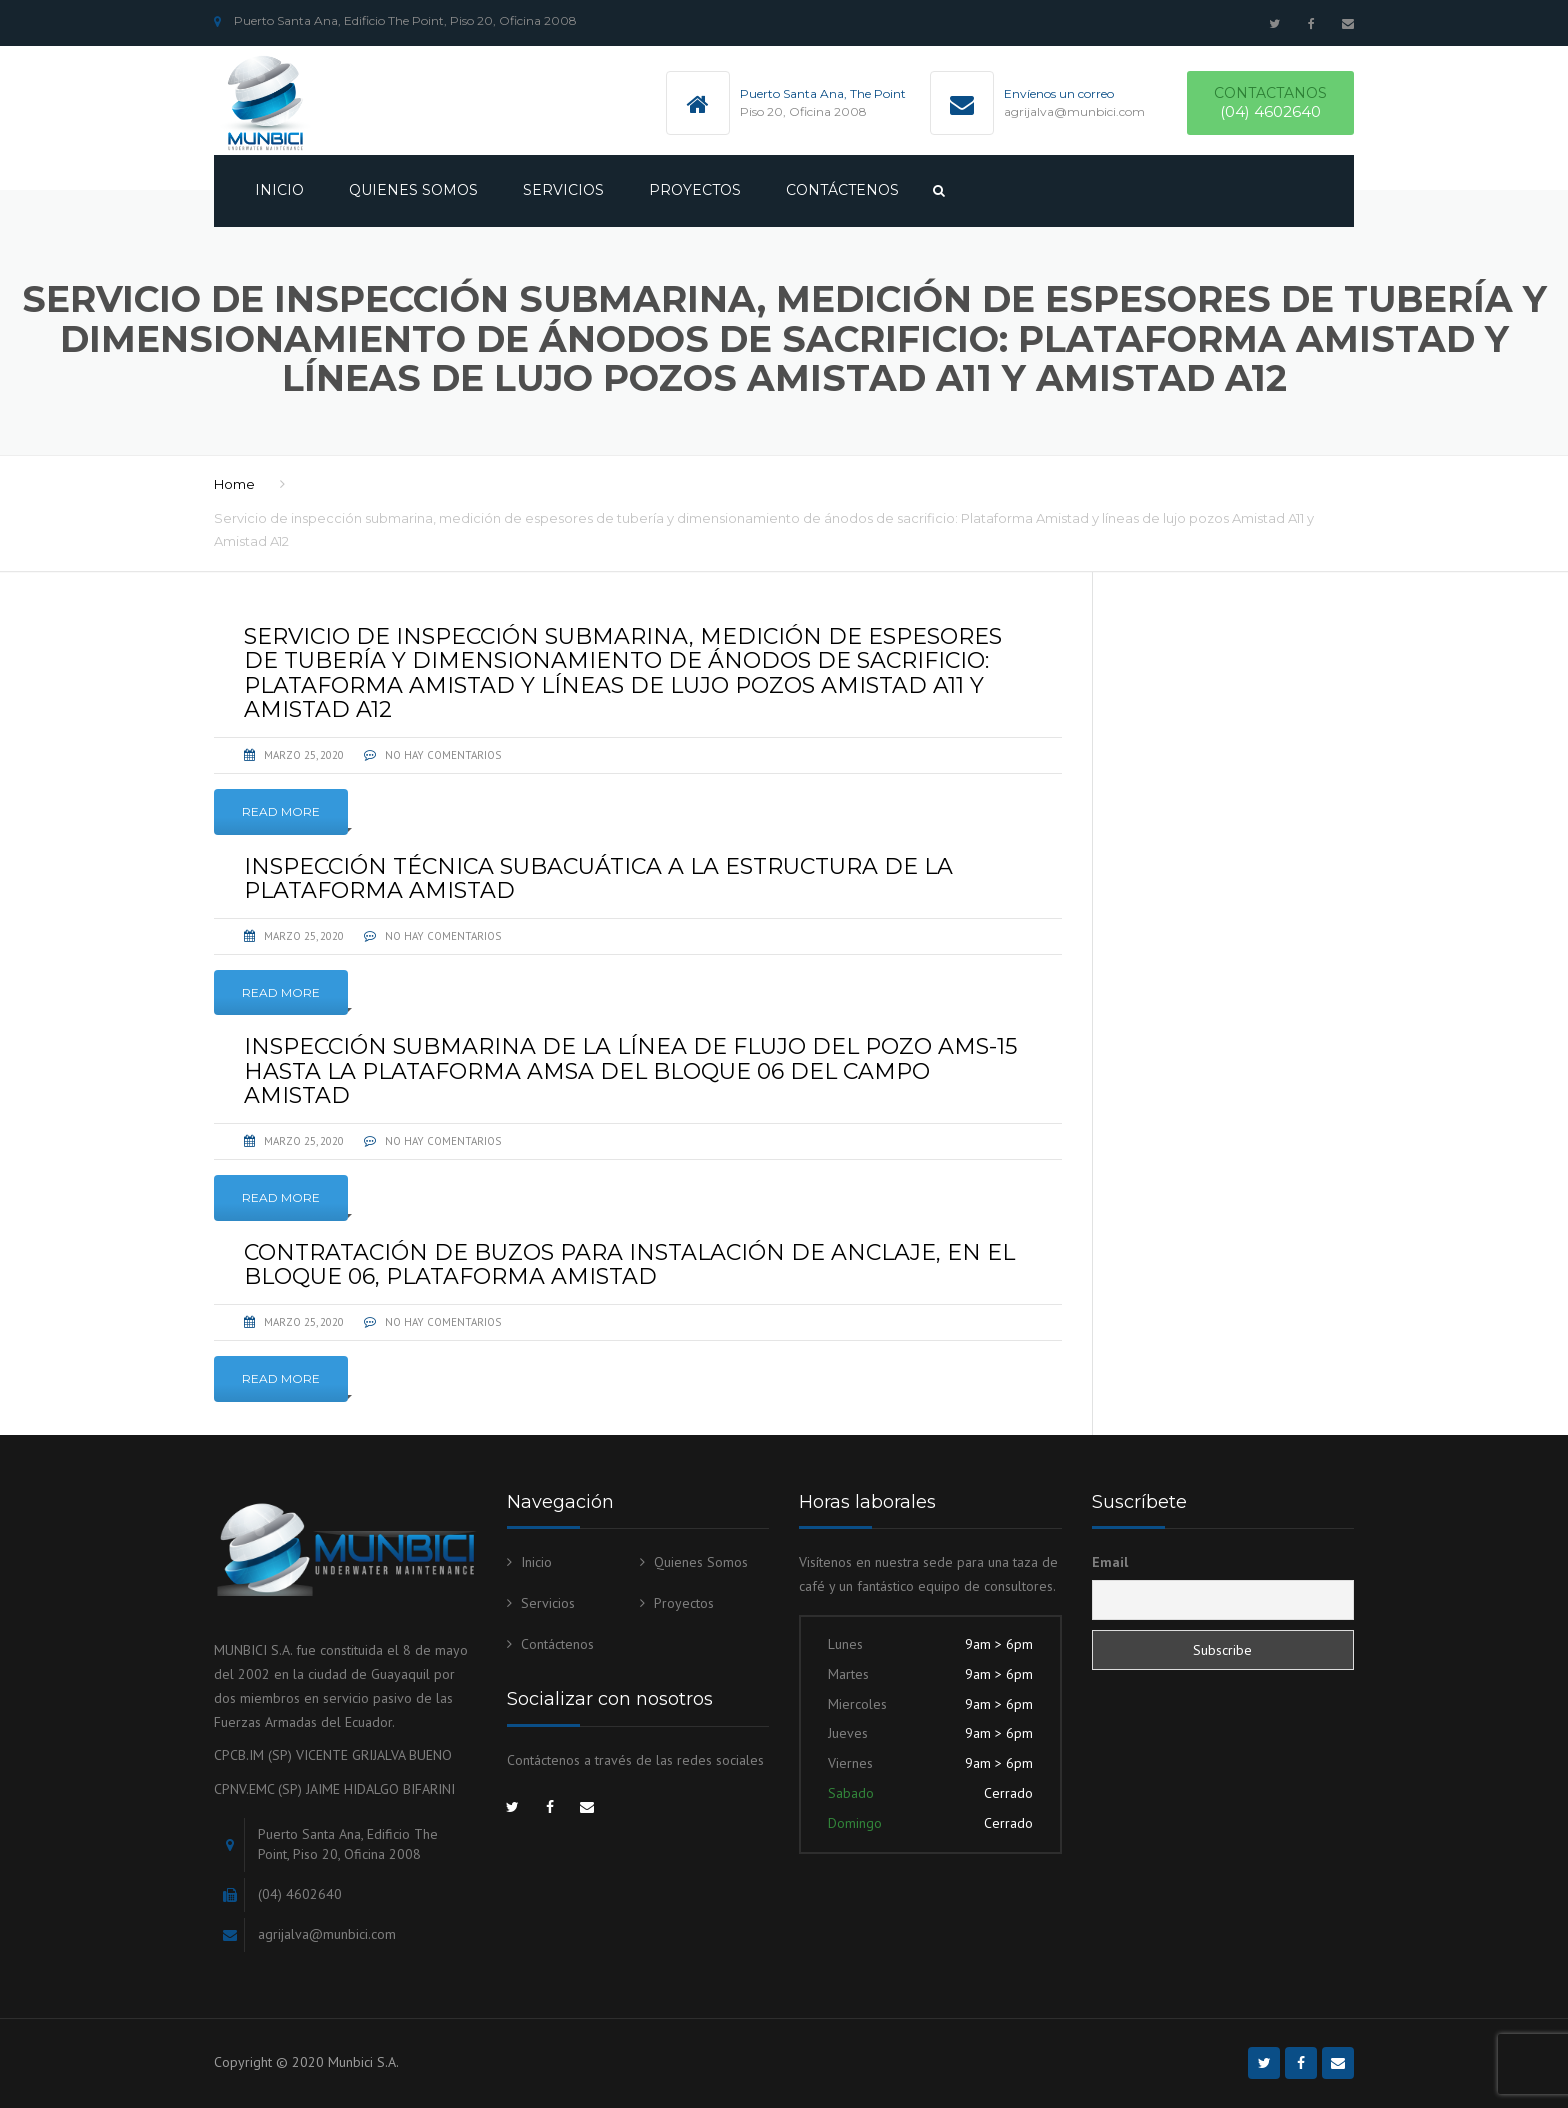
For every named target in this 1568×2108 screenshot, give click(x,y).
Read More (281, 811)
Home (234, 484)
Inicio (279, 190)
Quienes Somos (413, 190)
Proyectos (695, 190)
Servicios (563, 190)
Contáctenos (842, 190)
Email (1110, 1562)
